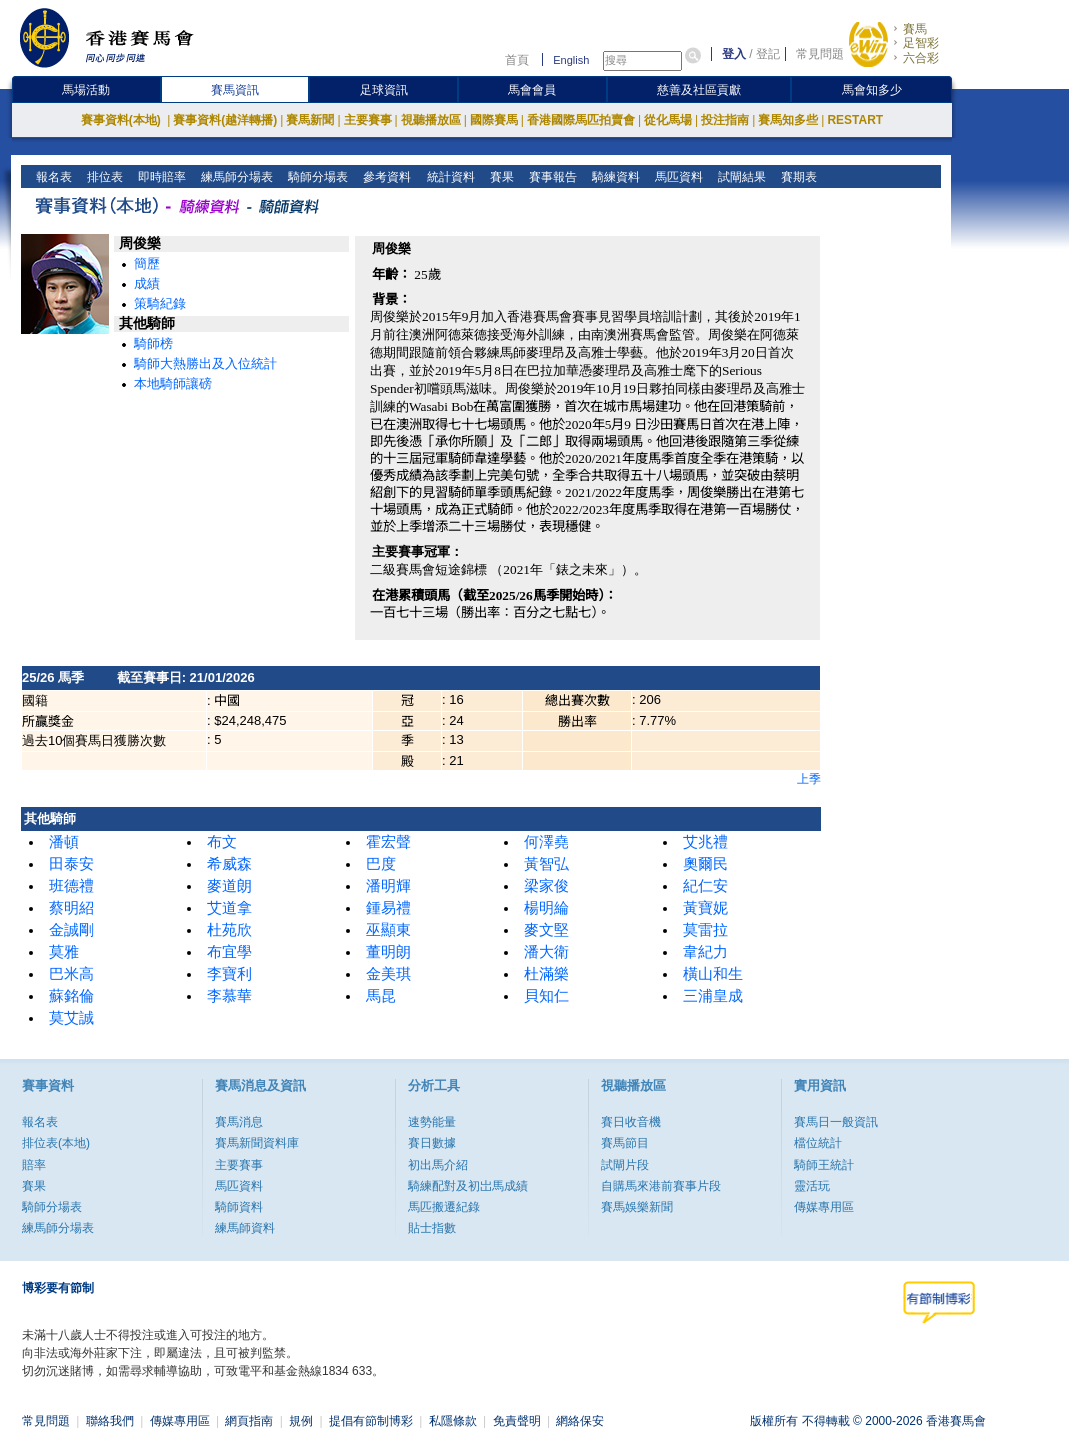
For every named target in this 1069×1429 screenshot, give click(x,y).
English (571, 60)
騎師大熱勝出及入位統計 (205, 363)
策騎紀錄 (160, 303)
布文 (222, 842)
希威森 (229, 864)
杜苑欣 (229, 930)
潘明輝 (388, 886)
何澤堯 (546, 842)
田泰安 (71, 864)
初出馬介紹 (438, 1165)
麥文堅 (546, 930)
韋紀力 (705, 952)
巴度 (381, 864)
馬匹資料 (676, 177)
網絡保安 (580, 1421)
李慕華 (229, 996)
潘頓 (64, 842)
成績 (147, 283)
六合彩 (921, 58)
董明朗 (388, 952)
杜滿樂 (546, 974)
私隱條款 (453, 1421)
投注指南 (725, 120)
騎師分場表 (316, 177)
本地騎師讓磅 (173, 383)
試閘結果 (739, 177)
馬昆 (381, 996)
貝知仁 (546, 996)
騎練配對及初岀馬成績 (468, 1186)
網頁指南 (249, 1421)
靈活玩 (812, 1186)
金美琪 (388, 974)
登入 (734, 54)
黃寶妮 (705, 908)
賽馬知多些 (788, 120)
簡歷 (147, 263)
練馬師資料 (245, 1228)
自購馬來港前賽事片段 (661, 1186)
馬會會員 (532, 90)
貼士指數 (432, 1228)
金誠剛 (71, 930)
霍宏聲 (388, 842)
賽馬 (915, 29)
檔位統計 (818, 1143)
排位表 (103, 177)
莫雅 (64, 952)
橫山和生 (713, 974)
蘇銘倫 (71, 996)
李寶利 (229, 974)
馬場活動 (86, 90)
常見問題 (820, 54)
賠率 (34, 1165)
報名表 (52, 177)
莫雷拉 (705, 930)
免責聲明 (517, 1421)
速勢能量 (432, 1122)
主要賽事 (368, 120)
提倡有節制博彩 (371, 1421)
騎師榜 (153, 343)
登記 (768, 54)
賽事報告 (550, 177)
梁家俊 (546, 886)
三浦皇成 (713, 996)
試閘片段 (625, 1165)
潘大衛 (546, 952)
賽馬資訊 (235, 90)
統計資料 (448, 177)
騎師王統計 (824, 1165)
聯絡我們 (110, 1421)
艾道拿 (229, 908)
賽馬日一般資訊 (836, 1122)
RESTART (855, 120)
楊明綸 (546, 908)
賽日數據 (432, 1143)
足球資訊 (384, 90)
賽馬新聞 (310, 120)
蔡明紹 (71, 908)
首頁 (517, 60)
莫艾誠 (71, 1018)
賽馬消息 (239, 1122)
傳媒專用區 (824, 1207)
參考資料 (385, 177)
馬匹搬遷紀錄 (444, 1207)
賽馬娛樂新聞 (637, 1207)
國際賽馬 (494, 120)
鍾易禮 (388, 908)
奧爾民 (705, 864)
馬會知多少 (872, 90)
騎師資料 (239, 1207)
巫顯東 (388, 930)
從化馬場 (668, 120)
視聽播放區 (431, 120)
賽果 (499, 177)
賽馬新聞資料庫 (257, 1143)
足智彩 (921, 43)
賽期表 (796, 177)
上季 (809, 779)
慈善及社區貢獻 (699, 90)
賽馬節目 (625, 1143)
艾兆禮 (705, 842)
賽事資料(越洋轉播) (225, 120)
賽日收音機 (631, 1122)
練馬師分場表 (235, 177)
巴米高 (71, 974)
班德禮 (71, 886)
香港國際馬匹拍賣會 (581, 120)
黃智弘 (546, 864)
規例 (301, 1421)
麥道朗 (229, 886)
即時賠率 (160, 177)
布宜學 (229, 952)
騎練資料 (613, 177)
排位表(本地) (56, 1143)
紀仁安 (705, 886)
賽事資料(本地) (122, 120)
